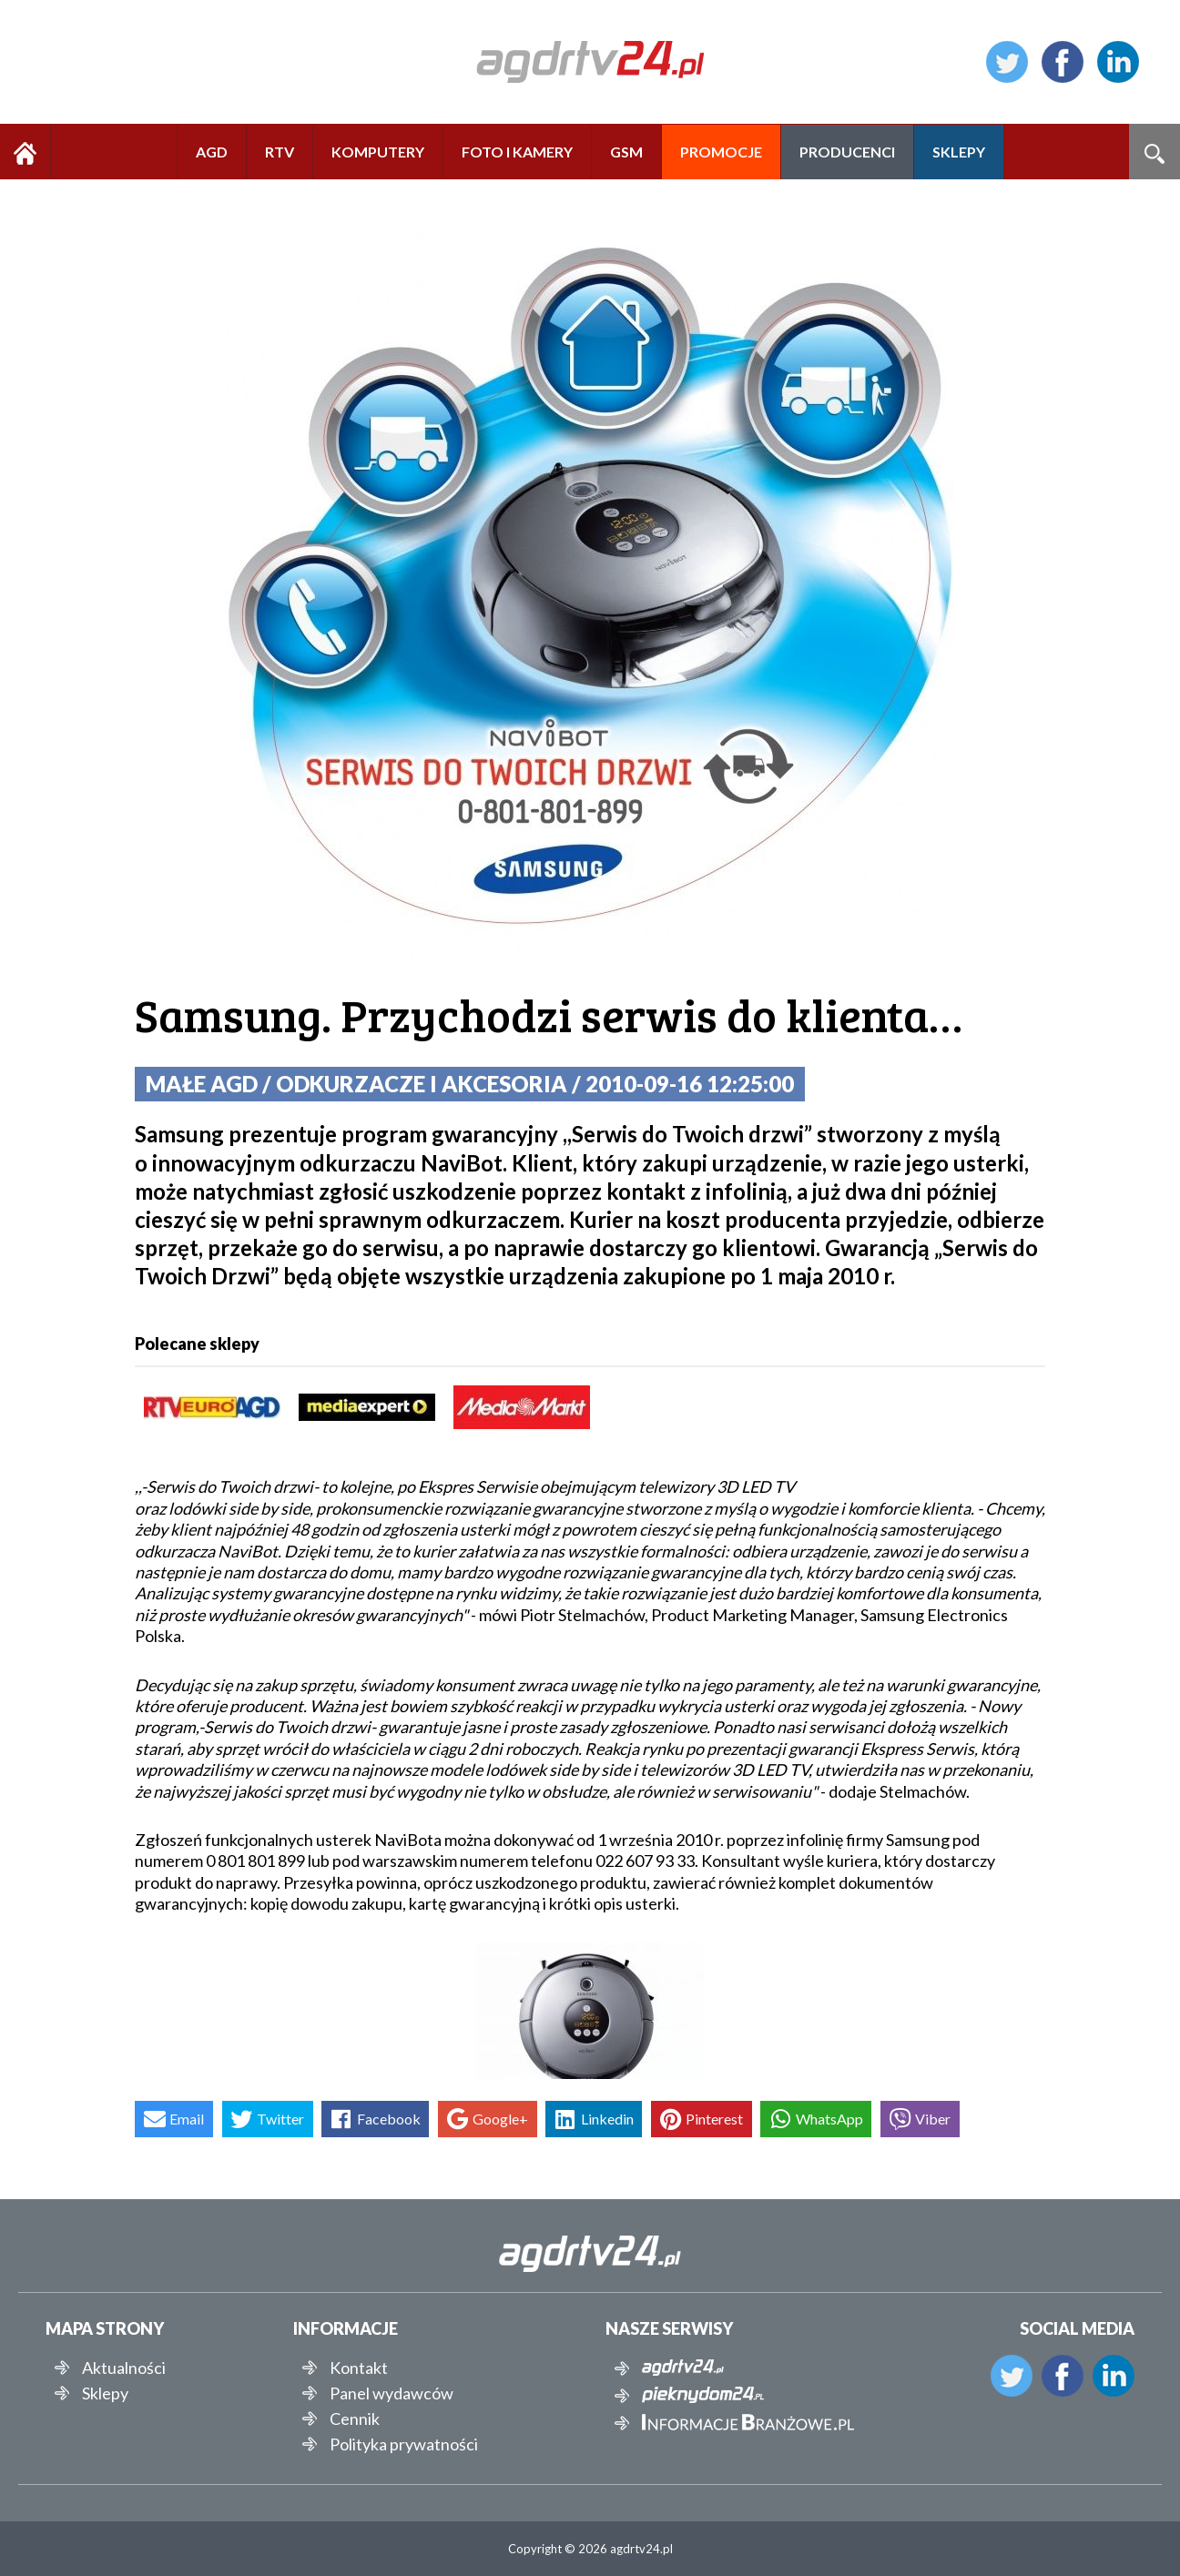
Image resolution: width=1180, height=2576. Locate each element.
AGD (212, 151)
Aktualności (124, 2368)
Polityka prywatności (404, 2444)
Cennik (355, 2419)
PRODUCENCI (847, 151)
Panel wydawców (391, 2393)
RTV (279, 151)
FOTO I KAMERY (517, 151)
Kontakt (359, 2368)
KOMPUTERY (377, 151)
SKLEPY (958, 151)
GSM (626, 151)
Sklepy (105, 2393)
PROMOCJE (721, 151)
